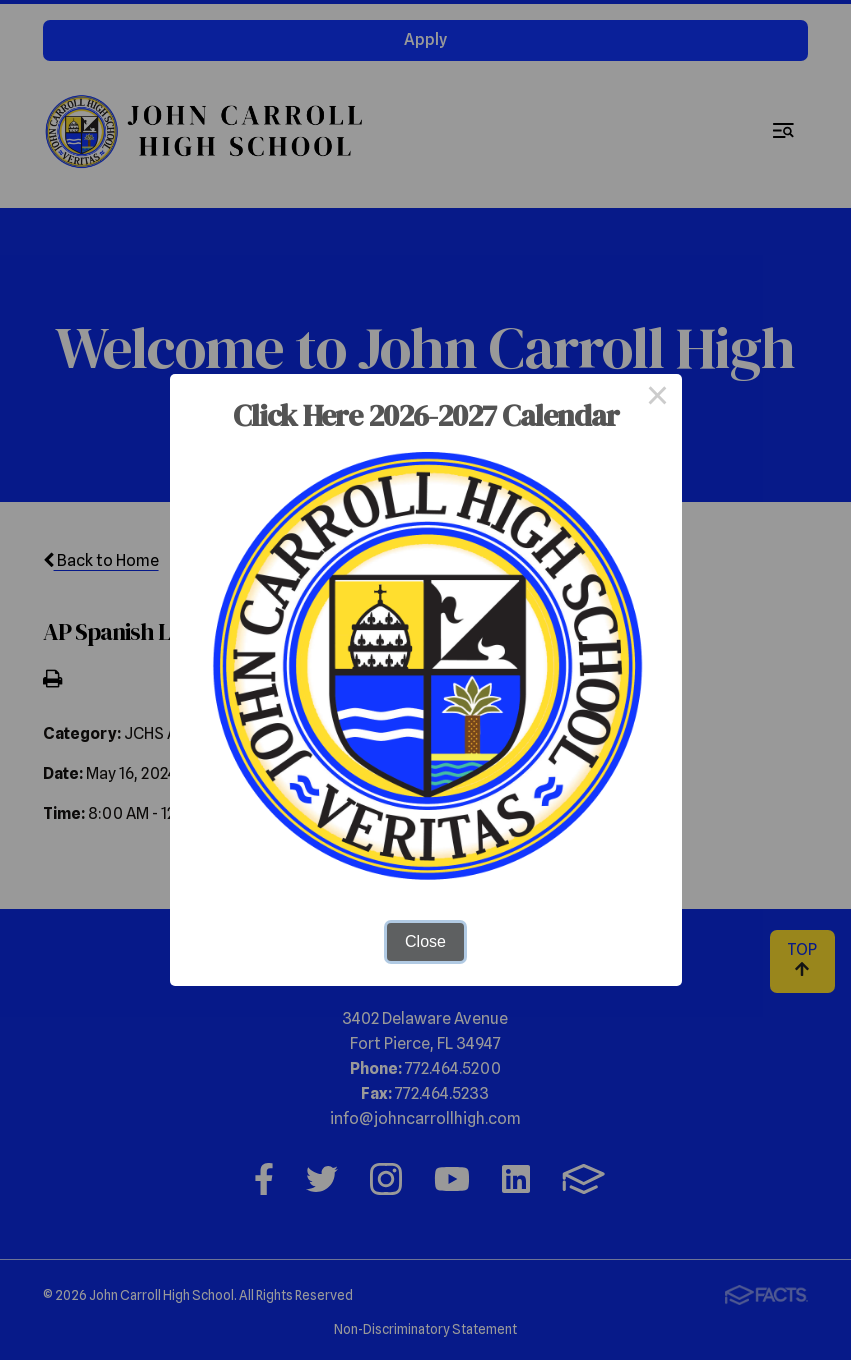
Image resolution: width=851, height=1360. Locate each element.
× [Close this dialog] (658, 398)
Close (425, 941)
